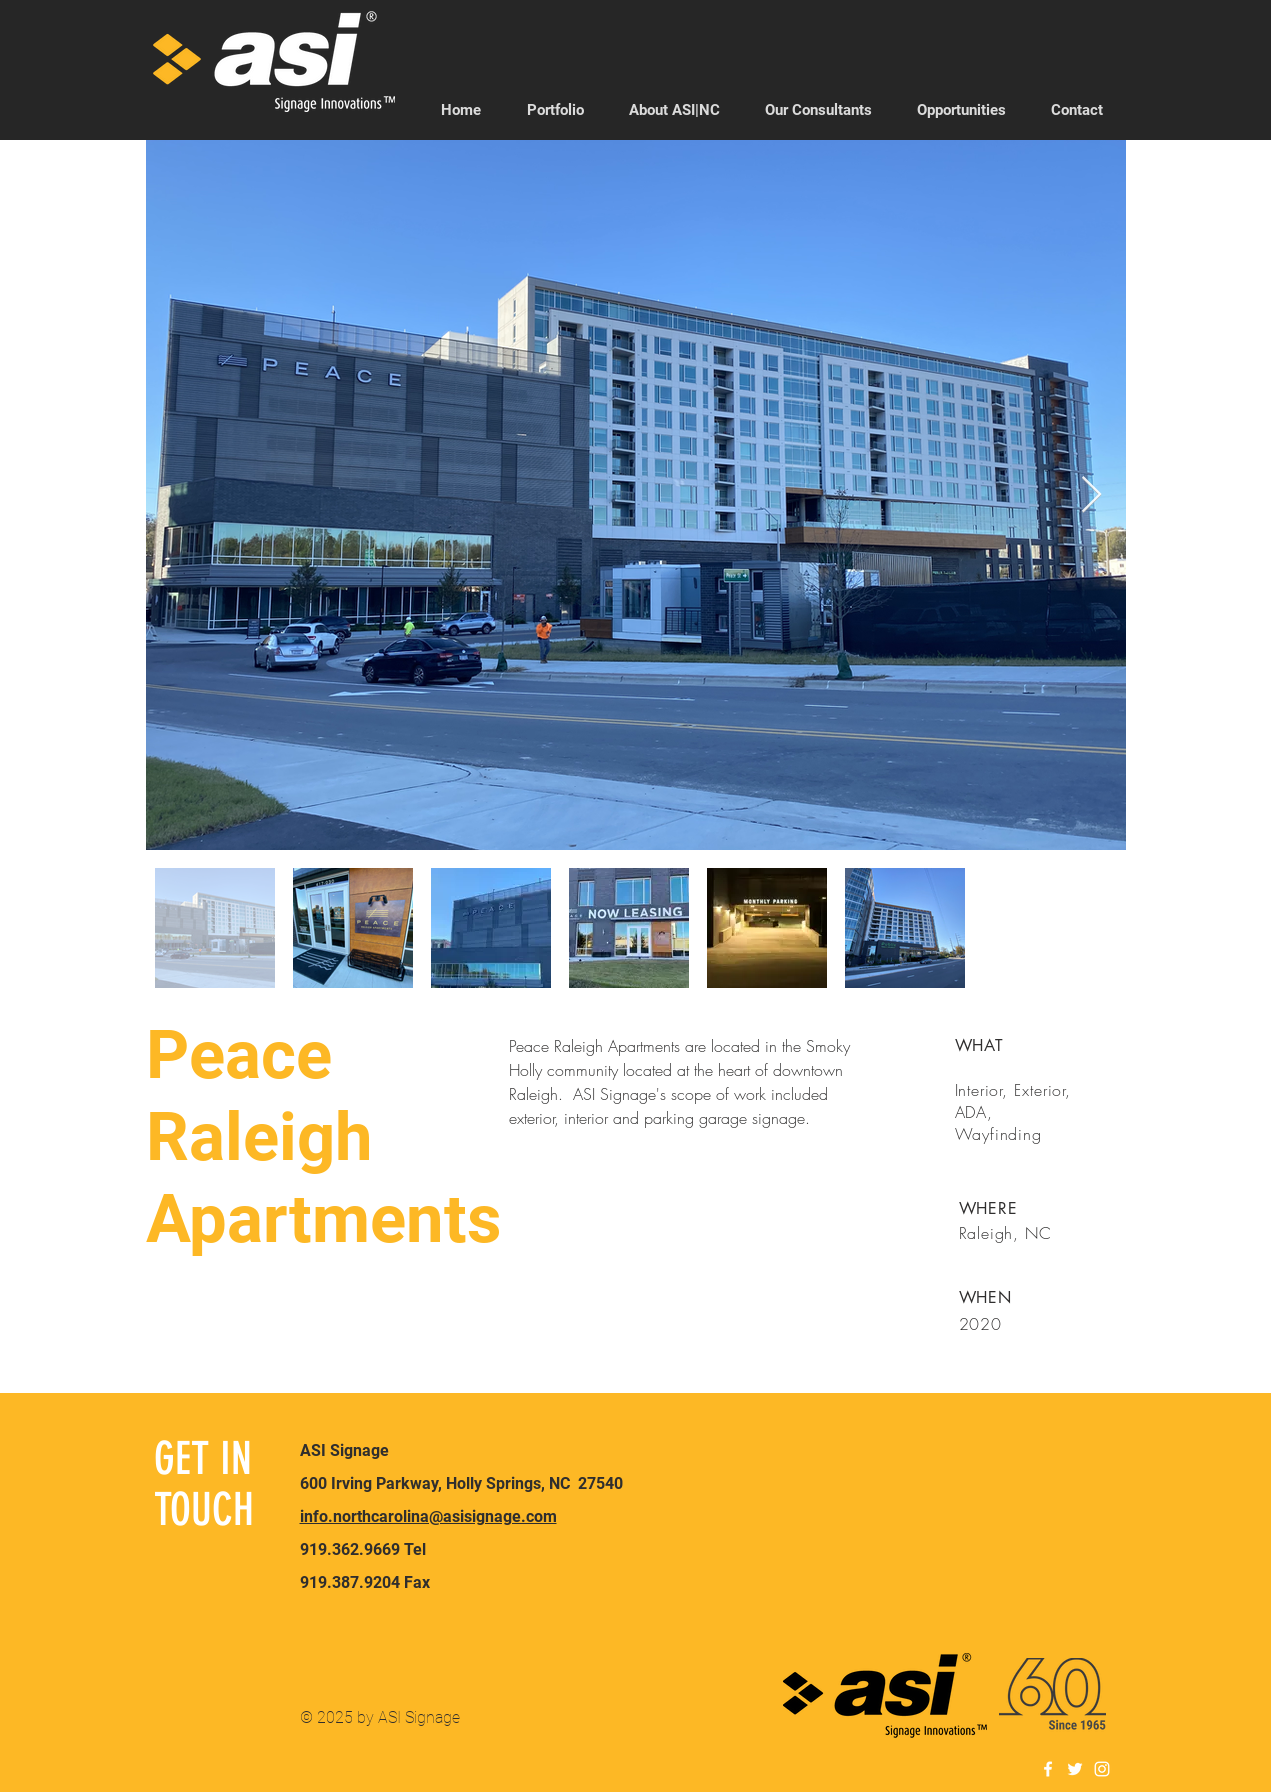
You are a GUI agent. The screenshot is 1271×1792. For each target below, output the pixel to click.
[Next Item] (1091, 495)
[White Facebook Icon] (1048, 1769)
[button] (819, 110)
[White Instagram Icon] (1102, 1769)
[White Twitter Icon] (1075, 1769)
